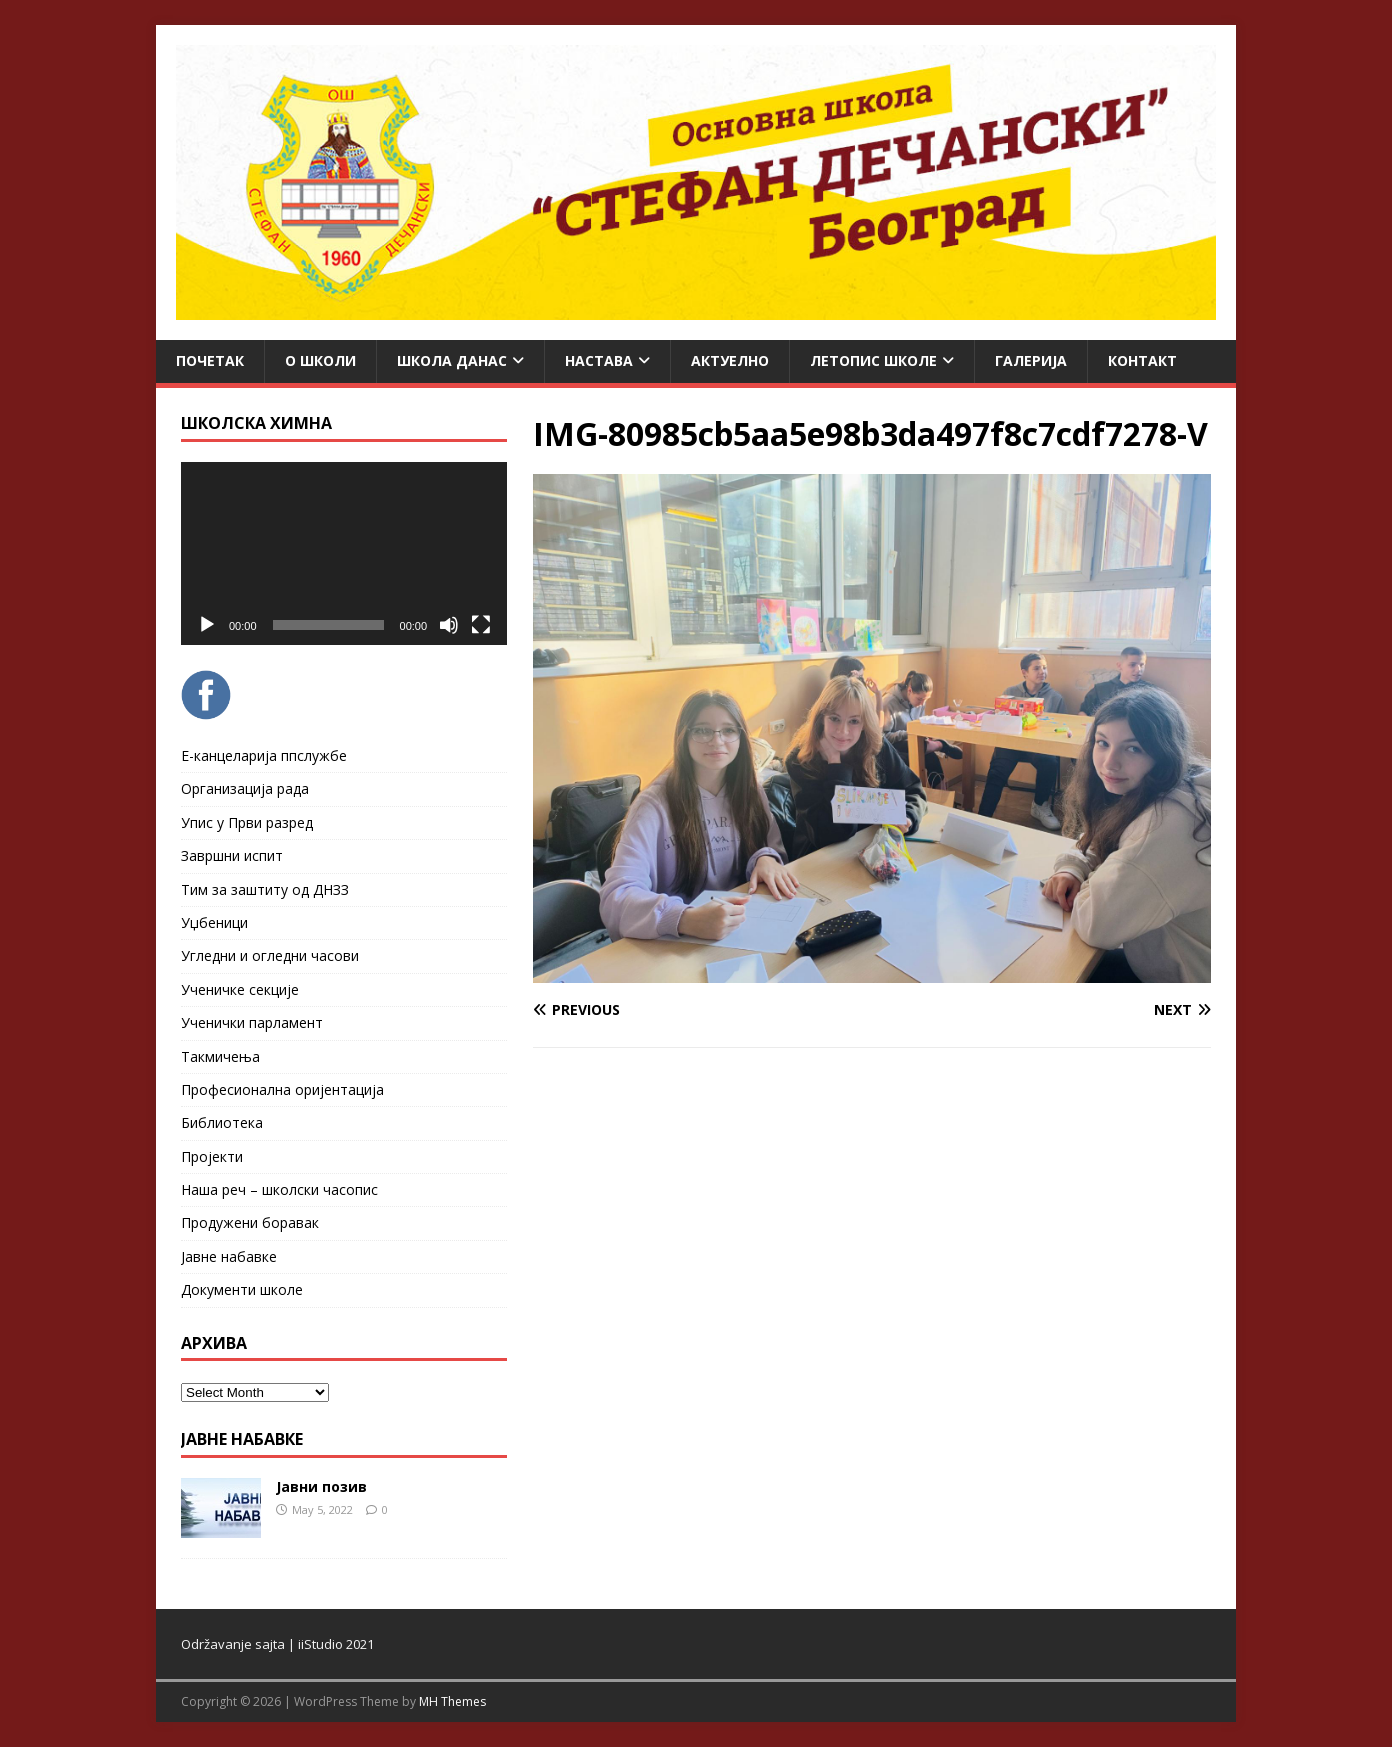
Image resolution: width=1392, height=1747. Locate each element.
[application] (344, 553)
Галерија (1031, 360)
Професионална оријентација (282, 1089)
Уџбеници (214, 922)
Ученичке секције (240, 989)
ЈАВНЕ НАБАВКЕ (242, 1439)
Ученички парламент (252, 1022)
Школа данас (452, 360)
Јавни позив (321, 1486)
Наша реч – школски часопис (279, 1189)
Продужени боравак (250, 1222)
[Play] (207, 625)
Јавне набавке (229, 1256)
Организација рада (245, 788)
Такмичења (220, 1056)
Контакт (1142, 360)
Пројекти (212, 1156)
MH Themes (452, 1701)
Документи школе (242, 1289)
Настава (599, 360)
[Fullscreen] (481, 625)
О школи (320, 360)
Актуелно (730, 360)
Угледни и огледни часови (270, 955)
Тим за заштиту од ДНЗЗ (265, 889)
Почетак (210, 360)
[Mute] (449, 625)
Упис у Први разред (247, 822)
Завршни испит (232, 855)
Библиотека (222, 1122)
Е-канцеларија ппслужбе (264, 755)
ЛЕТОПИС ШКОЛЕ (873, 360)
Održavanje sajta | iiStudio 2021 (277, 1644)
